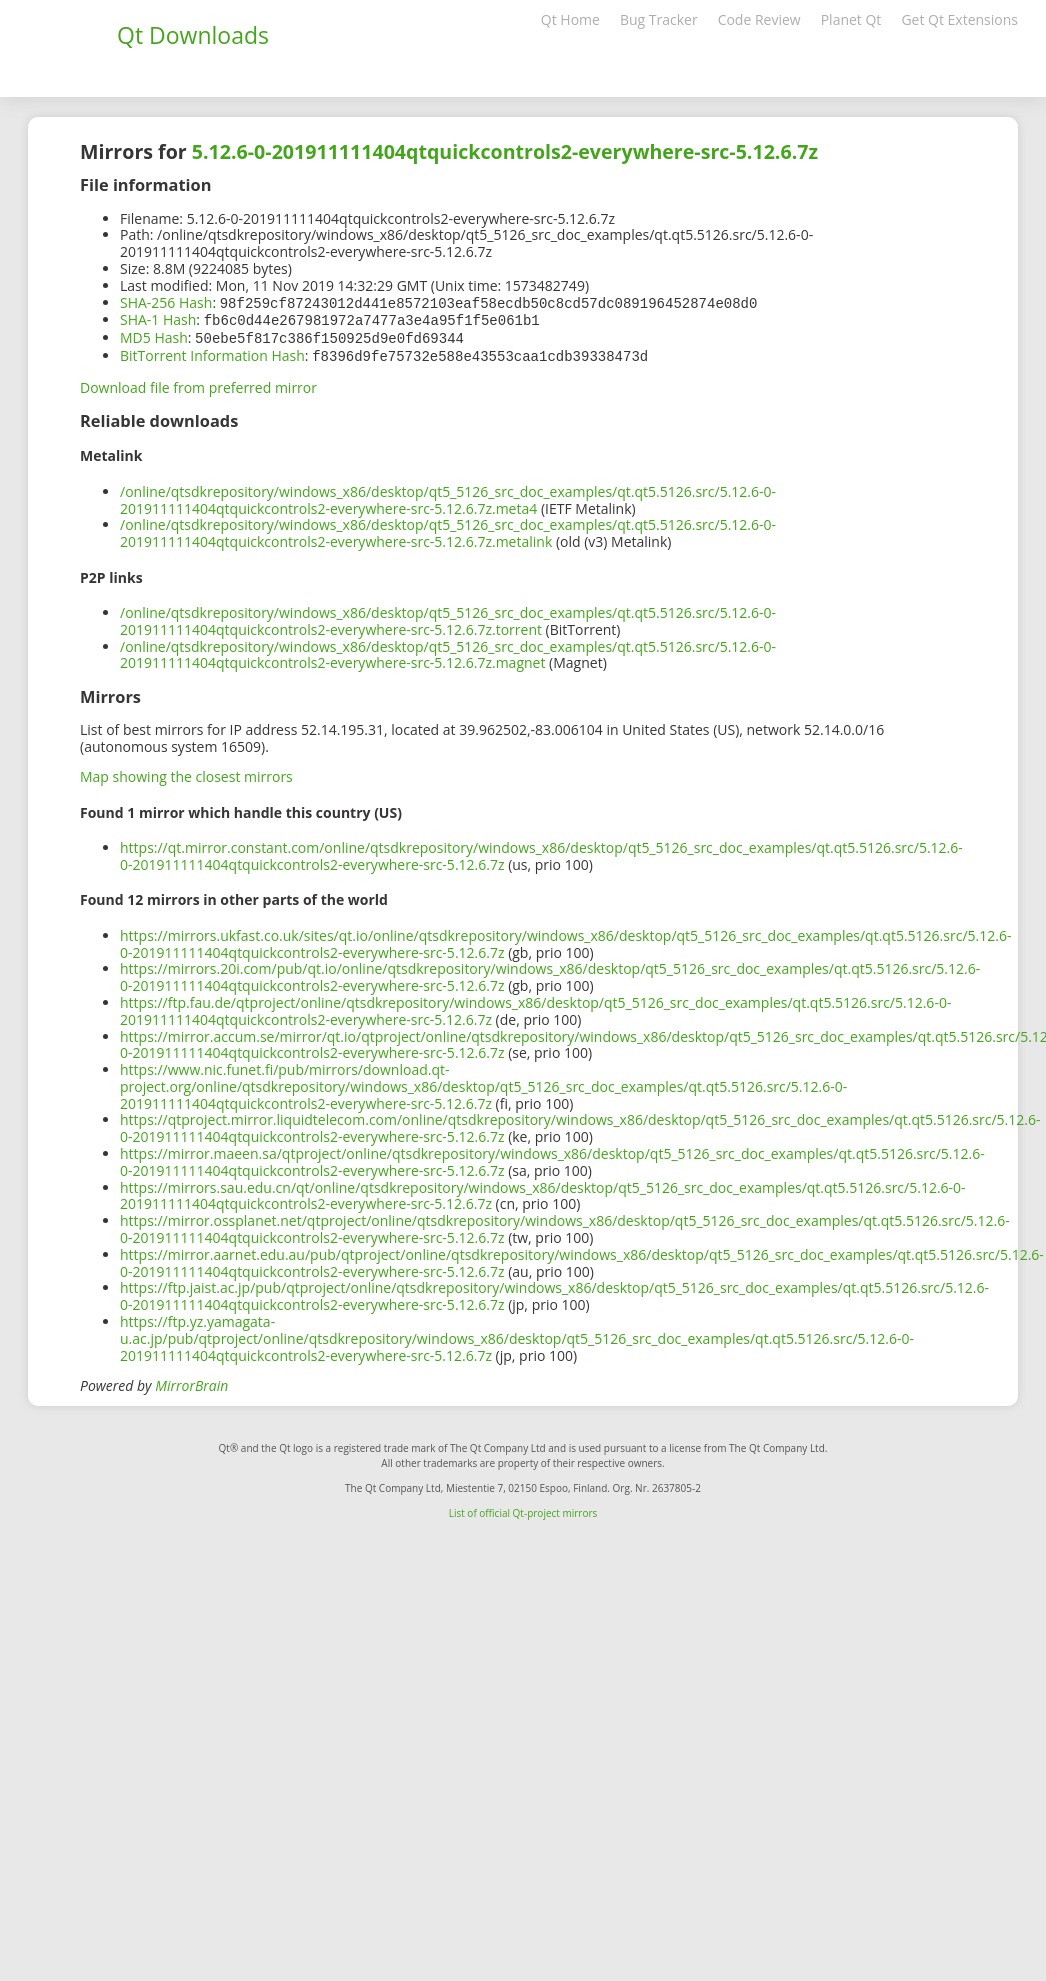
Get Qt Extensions (959, 19)
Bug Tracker (659, 19)
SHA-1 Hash (158, 318)
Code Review (759, 19)
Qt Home (570, 19)
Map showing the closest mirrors (186, 772)
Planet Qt (851, 19)
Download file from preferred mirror (198, 383)
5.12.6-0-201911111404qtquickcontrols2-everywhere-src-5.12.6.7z (505, 151)
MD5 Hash (154, 335)
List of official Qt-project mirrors (523, 1509)
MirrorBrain (191, 1381)
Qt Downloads (193, 35)
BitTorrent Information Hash (212, 352)
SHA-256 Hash (166, 302)
